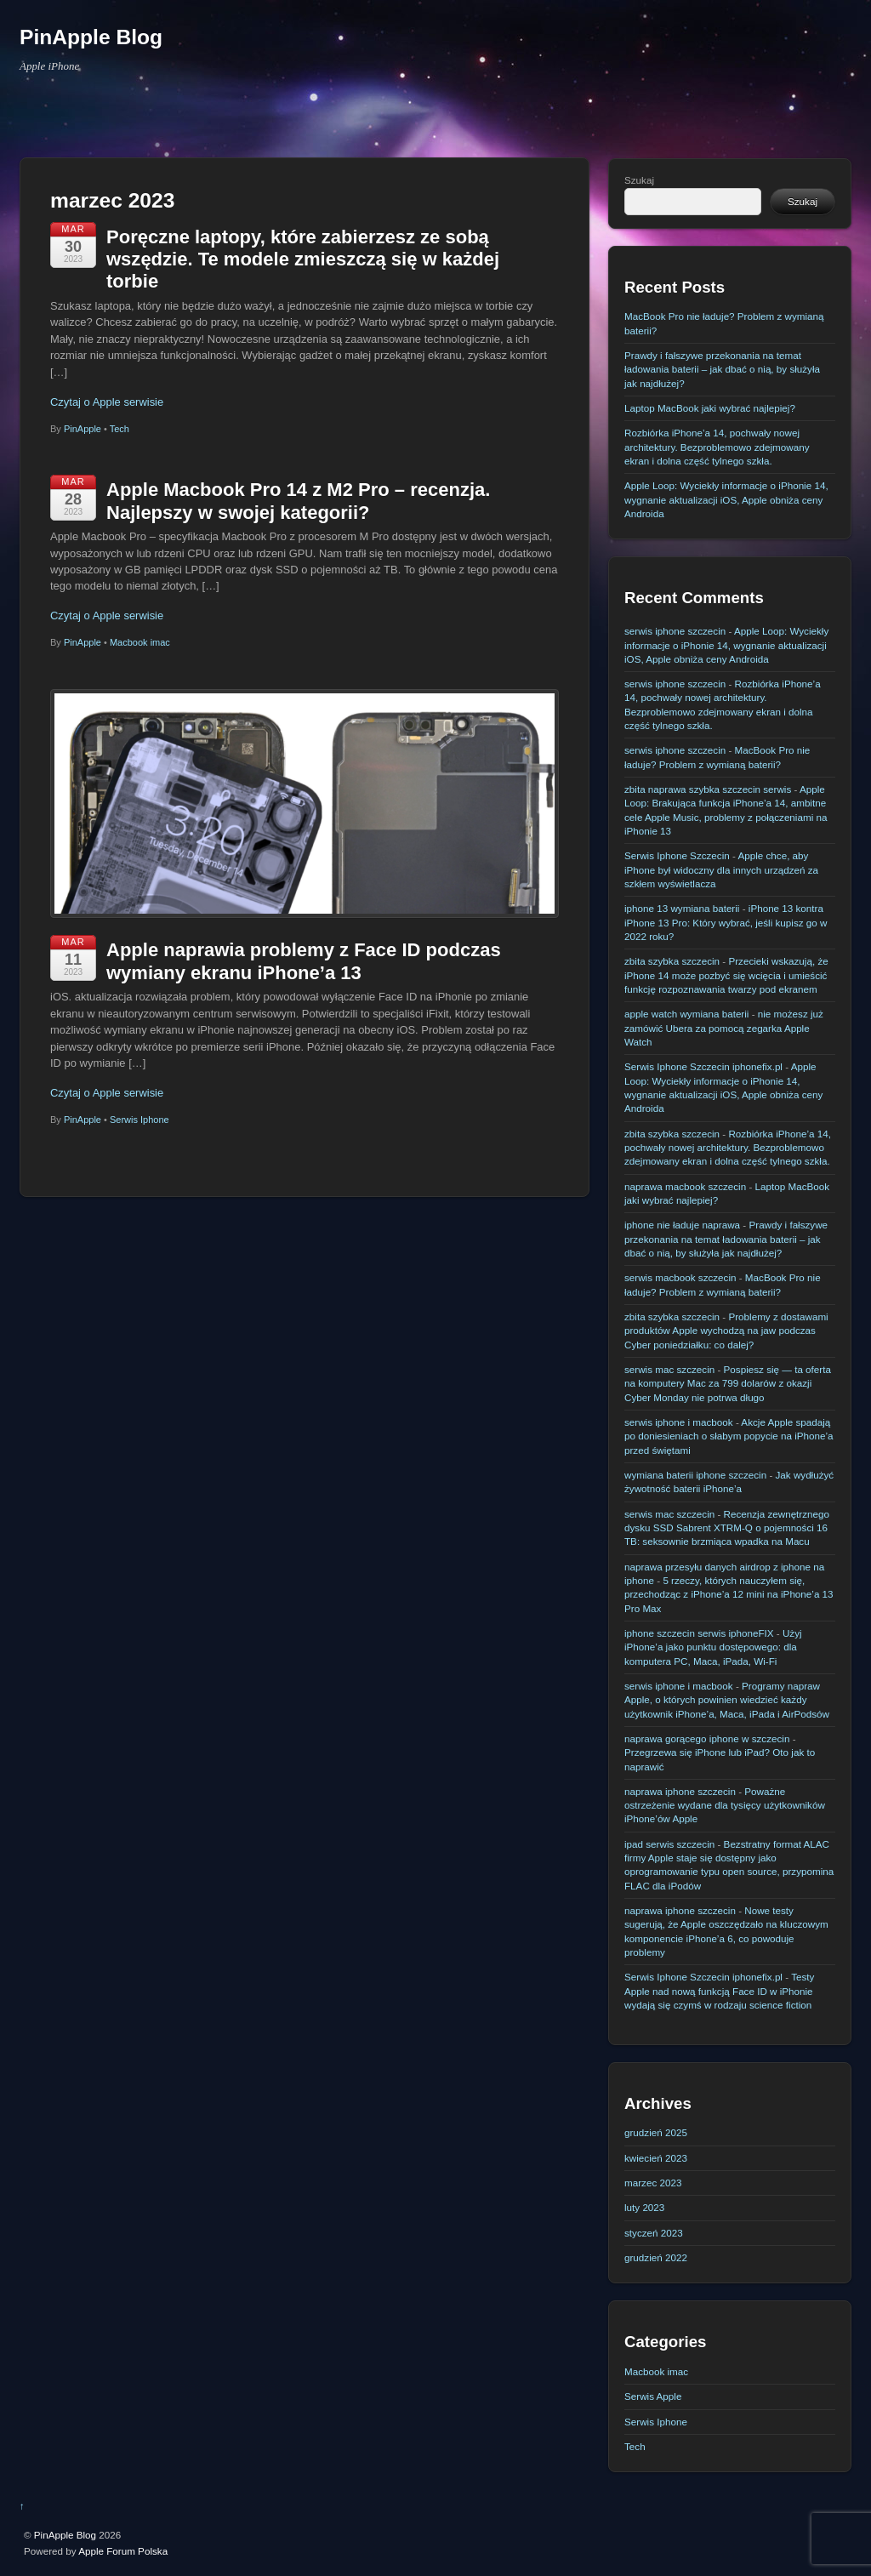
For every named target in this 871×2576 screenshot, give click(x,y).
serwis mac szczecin (669, 1369)
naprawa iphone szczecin (680, 1791)
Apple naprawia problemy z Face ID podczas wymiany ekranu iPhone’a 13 (303, 961)
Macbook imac (140, 642)
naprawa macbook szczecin (685, 1186)
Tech (119, 429)
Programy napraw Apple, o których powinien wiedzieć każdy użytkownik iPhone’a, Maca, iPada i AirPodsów (726, 1699)
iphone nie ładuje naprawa (682, 1224)
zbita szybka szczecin (672, 960)
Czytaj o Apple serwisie (106, 402)
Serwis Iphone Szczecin (677, 855)
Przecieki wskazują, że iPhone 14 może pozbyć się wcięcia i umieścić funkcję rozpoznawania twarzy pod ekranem (726, 974)
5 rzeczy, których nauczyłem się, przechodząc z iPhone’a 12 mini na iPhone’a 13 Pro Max (729, 1594)
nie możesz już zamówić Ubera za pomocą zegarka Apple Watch (723, 1027)
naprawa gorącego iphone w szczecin (706, 1738)
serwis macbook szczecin (680, 1277)
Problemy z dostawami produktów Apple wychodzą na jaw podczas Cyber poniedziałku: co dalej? (726, 1330)
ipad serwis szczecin (669, 1843)
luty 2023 (644, 2207)
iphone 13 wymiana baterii (681, 908)
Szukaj (639, 179)
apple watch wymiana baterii (686, 1013)
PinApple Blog (65, 2534)
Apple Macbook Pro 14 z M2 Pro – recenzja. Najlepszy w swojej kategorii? (298, 500)
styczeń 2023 (653, 2232)
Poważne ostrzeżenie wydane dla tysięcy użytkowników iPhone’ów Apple (724, 1805)
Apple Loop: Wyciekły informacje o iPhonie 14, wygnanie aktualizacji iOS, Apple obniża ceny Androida (726, 499)
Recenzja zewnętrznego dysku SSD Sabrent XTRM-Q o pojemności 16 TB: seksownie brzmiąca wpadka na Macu (726, 1527)
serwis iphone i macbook (678, 1422)
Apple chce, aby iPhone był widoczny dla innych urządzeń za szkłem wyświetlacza (721, 869)
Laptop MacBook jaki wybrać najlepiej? (709, 407)
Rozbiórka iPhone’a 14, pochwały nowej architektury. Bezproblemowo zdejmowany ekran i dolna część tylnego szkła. (716, 446)
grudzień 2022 (655, 2257)
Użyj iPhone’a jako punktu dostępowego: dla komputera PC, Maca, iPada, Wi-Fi (713, 1647)
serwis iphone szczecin (675, 630)
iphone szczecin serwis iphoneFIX (699, 1632)
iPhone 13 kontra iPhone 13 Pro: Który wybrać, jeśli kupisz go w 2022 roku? (725, 922)
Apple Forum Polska (123, 2550)
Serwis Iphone (139, 1119)
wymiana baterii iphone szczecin (695, 1474)
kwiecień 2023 (655, 2157)
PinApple (82, 429)
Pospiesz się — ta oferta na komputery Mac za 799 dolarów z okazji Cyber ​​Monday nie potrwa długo (727, 1383)
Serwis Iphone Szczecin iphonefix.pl (703, 1066)
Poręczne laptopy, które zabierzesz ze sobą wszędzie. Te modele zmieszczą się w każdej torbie (302, 259)
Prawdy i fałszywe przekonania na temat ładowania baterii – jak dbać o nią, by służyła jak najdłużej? (722, 369)
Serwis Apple (652, 2396)
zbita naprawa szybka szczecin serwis (707, 789)
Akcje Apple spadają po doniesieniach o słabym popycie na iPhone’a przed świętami (729, 1436)
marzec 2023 (652, 2182)
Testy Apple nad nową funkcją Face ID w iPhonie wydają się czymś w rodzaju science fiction (719, 1990)
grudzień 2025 (655, 2132)
